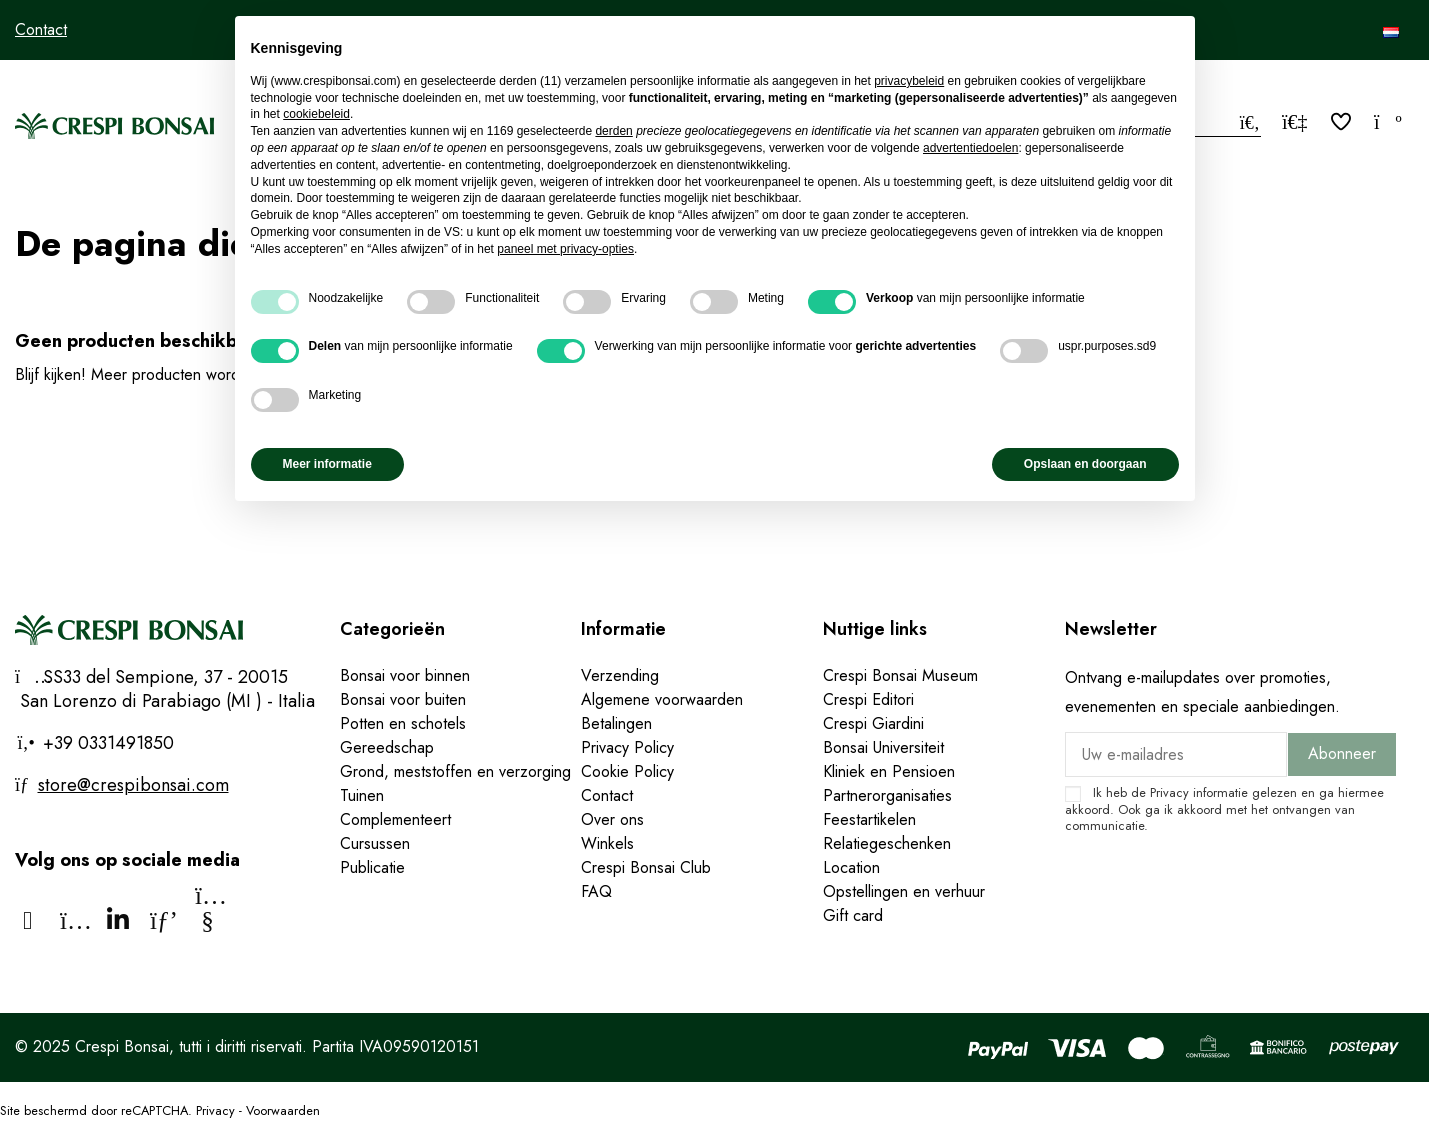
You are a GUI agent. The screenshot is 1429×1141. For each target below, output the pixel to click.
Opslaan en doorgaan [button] (1085, 464)
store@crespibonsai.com (133, 785)
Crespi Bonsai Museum (900, 675)
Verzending (620, 675)
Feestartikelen (869, 819)
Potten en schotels (403, 723)
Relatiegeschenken (887, 843)
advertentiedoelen (970, 148)
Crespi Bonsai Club (646, 867)
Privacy (1169, 792)
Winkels (607, 843)
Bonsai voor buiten (403, 699)
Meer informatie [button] (327, 464)
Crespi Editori (868, 699)
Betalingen (616, 723)
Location (851, 867)
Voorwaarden (283, 1110)
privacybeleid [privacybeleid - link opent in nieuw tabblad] (909, 81)
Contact (41, 29)
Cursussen (375, 843)
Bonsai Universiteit (883, 747)
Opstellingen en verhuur (904, 891)
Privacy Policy (627, 747)
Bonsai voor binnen (405, 675)
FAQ (596, 891)
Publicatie (372, 867)
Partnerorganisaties (887, 795)
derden (613, 131)
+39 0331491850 (106, 743)
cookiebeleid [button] (316, 114)
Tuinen (362, 795)
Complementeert (395, 819)
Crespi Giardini (873, 723)
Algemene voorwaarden (662, 699)
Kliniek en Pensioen (889, 771)
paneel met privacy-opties (565, 249)
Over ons (612, 819)
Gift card (853, 915)
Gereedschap (387, 747)
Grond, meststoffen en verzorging (455, 771)
